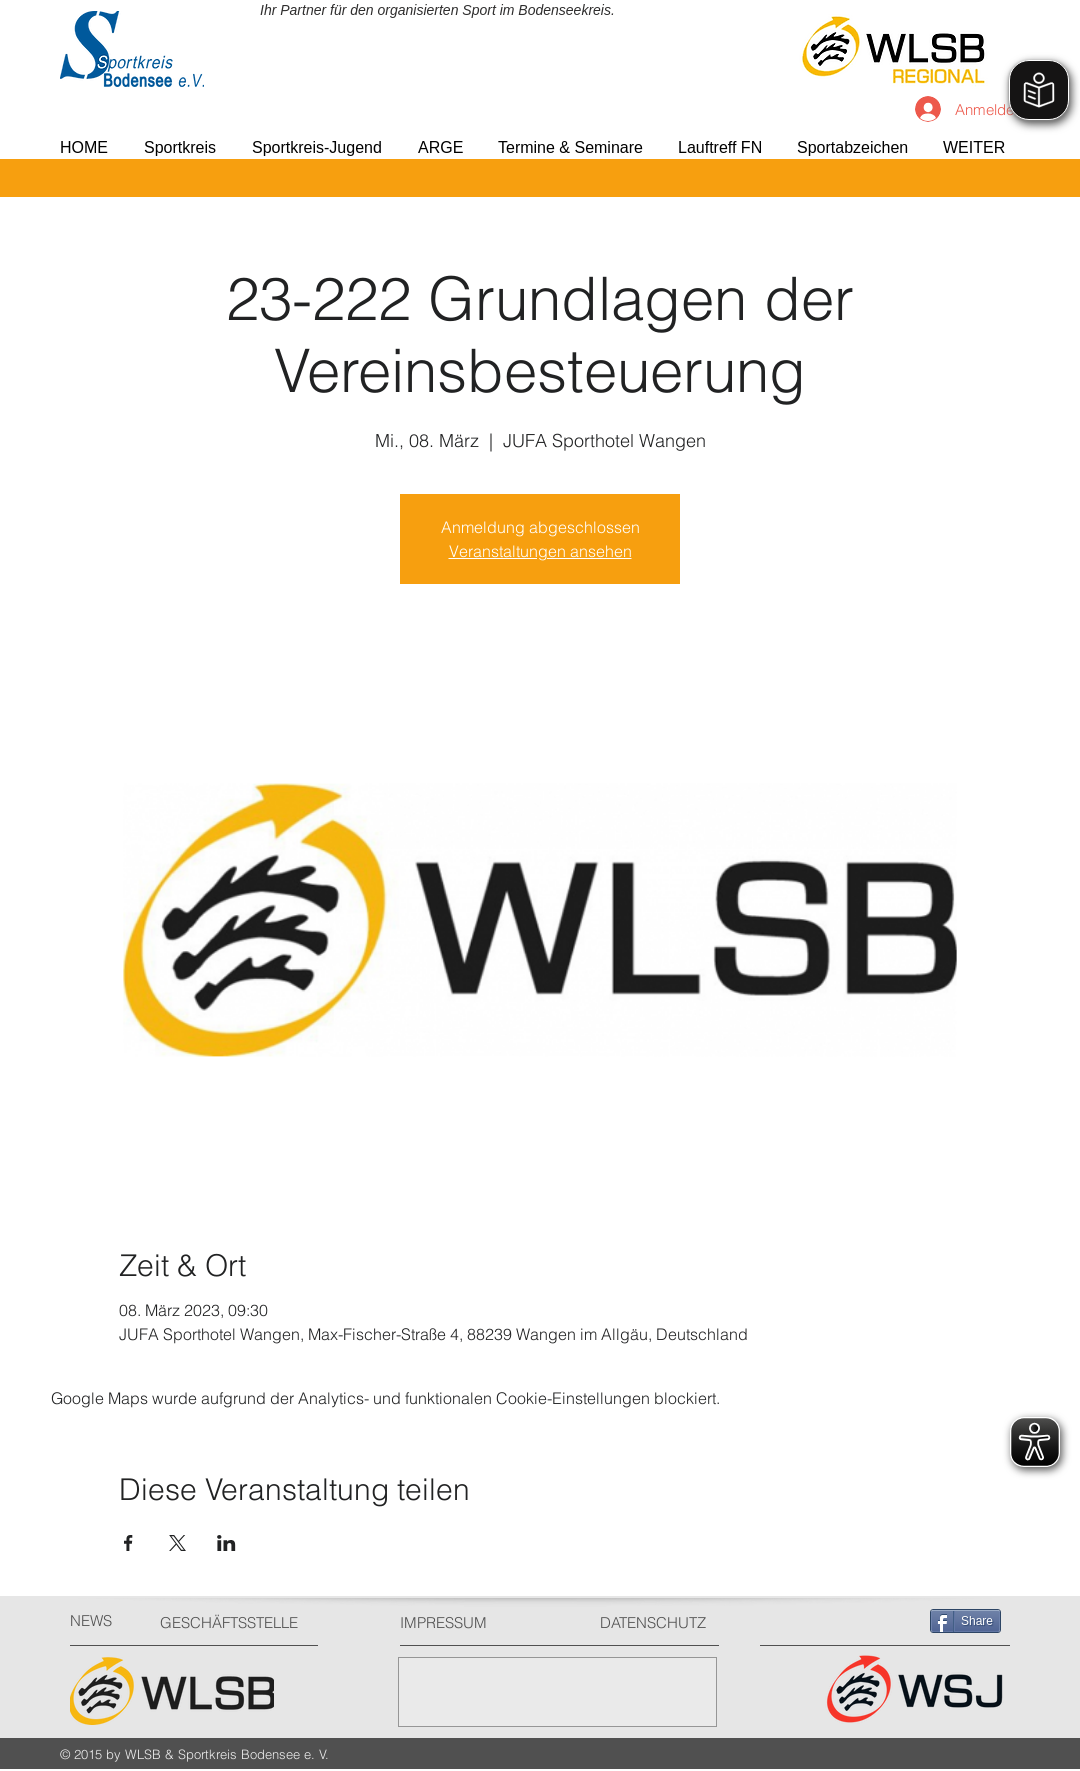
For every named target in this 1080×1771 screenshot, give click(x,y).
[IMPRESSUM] (475, 1622)
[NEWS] (105, 1620)
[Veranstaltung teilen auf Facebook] (128, 1543)
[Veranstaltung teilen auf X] (177, 1543)
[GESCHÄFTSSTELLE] (235, 1622)
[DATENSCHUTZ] (661, 1622)
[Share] (965, 1621)
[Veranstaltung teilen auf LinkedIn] (226, 1543)
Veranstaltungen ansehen (540, 551)
